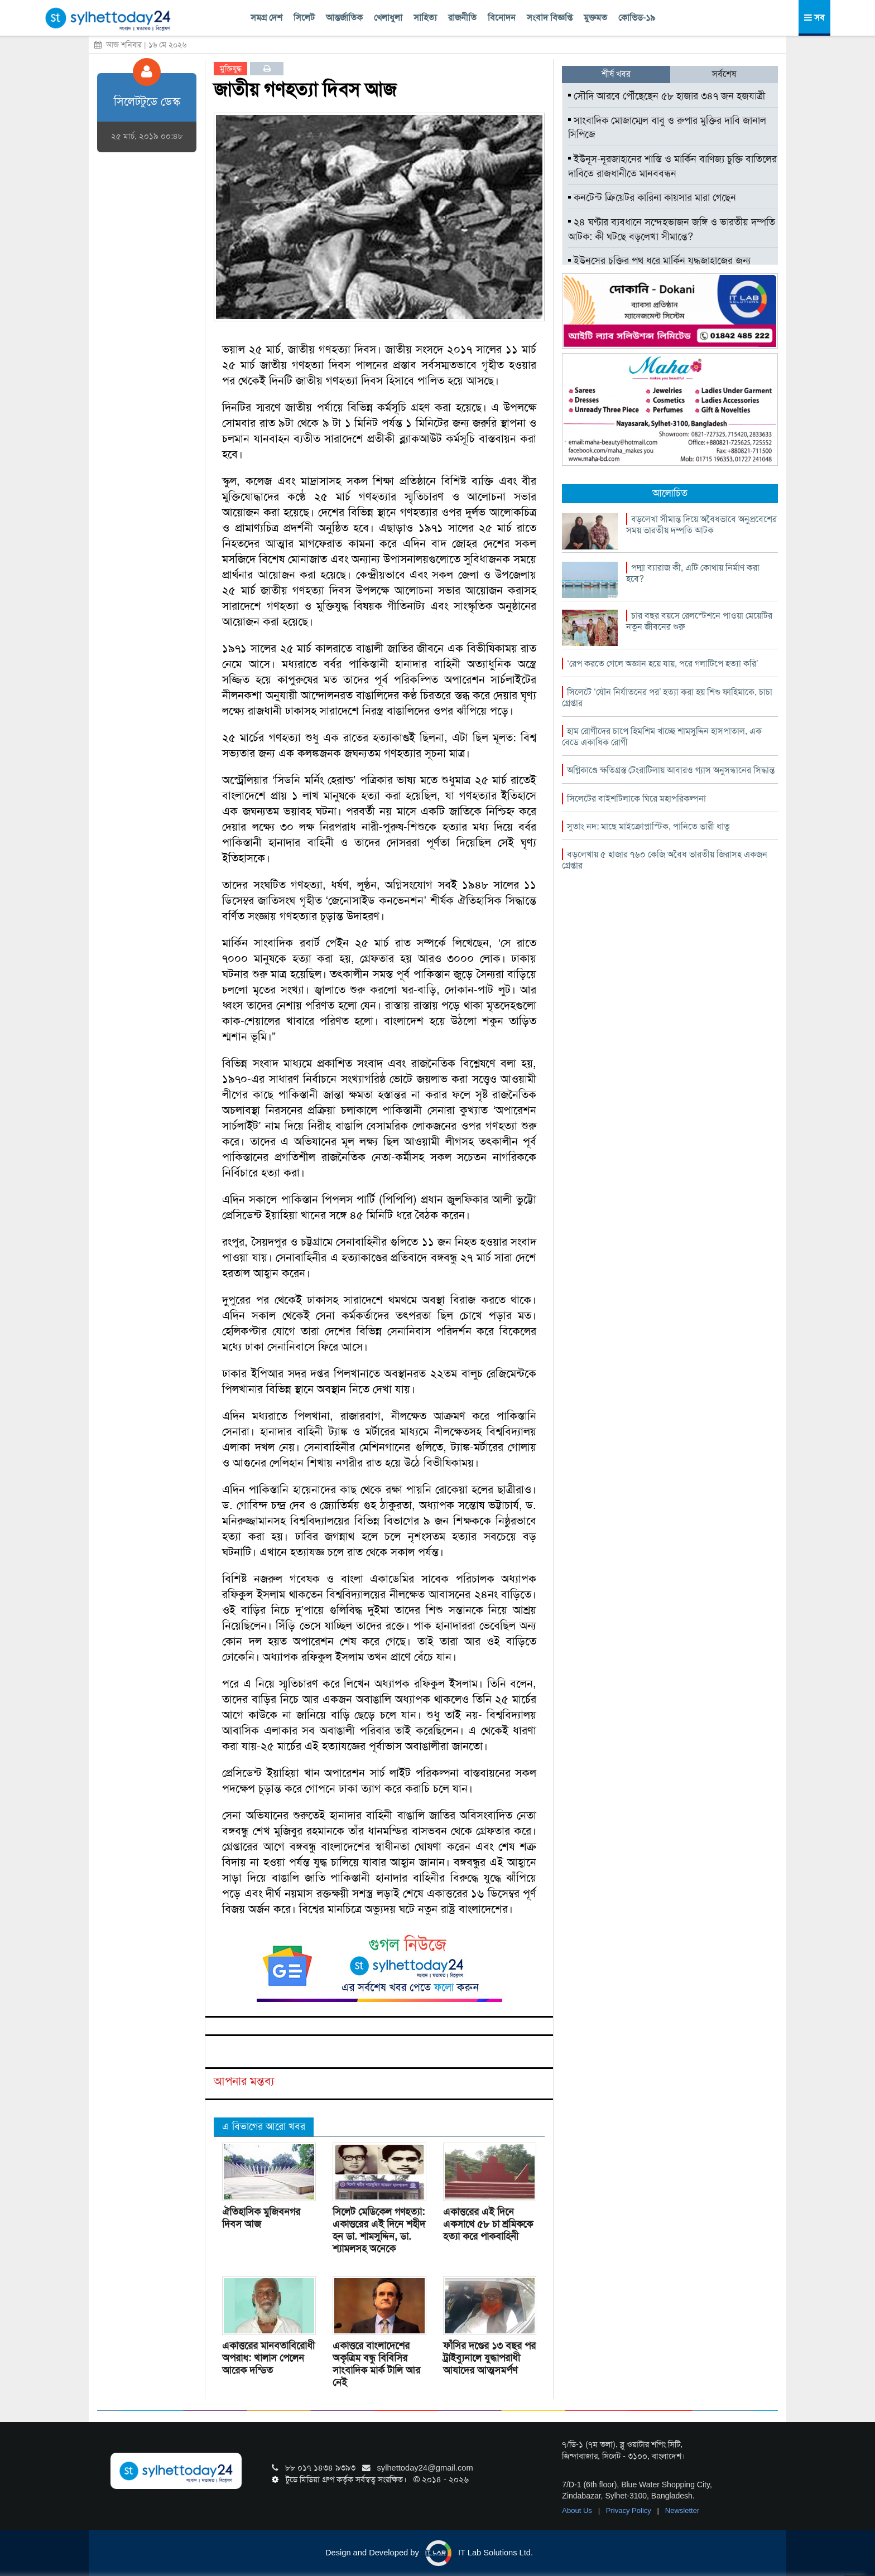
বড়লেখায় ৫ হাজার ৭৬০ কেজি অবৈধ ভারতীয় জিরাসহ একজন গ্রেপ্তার (664, 859)
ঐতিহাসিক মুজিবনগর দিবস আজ (261, 2218)
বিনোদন (502, 17)
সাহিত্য (425, 17)
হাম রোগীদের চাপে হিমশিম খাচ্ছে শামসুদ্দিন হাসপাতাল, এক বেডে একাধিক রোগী (662, 736)
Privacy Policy (629, 2510)
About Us (578, 2510)
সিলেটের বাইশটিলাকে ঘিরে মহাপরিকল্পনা (636, 798)
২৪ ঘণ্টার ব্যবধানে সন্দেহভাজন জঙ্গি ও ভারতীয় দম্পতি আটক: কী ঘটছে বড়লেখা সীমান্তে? (671, 229)
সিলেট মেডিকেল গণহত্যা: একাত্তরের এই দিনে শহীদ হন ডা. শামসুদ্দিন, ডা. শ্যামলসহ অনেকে (379, 2230)
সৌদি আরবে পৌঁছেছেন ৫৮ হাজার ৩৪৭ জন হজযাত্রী (666, 96)
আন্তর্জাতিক (344, 17)
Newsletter (682, 2510)
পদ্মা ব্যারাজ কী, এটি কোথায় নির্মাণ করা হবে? (692, 573)
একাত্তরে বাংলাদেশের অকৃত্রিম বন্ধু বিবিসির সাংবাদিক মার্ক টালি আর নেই (376, 2364)
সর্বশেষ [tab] (724, 74)
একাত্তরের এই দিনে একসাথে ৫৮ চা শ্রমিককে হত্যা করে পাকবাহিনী (488, 2224)
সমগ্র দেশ (266, 17)
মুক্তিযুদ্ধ (231, 69)
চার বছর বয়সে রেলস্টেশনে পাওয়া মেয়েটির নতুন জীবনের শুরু (699, 621)
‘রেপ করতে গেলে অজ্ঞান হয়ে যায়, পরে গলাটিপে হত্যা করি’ (662, 663)
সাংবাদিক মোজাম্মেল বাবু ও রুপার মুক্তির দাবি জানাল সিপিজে (667, 128)
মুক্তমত (595, 17)
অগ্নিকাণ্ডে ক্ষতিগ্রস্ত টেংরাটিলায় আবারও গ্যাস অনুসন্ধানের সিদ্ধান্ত (671, 770)
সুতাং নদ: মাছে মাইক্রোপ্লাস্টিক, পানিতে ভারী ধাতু (648, 826)
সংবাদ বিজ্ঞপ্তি (550, 17)
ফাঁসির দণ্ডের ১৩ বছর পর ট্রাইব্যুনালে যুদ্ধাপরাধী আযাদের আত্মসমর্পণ (489, 2358)
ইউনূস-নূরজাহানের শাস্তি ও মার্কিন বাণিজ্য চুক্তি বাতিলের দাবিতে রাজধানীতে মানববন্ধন (672, 166)
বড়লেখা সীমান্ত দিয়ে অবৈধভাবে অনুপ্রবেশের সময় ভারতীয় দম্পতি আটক (701, 524)
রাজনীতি (462, 17)
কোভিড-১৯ (636, 17)
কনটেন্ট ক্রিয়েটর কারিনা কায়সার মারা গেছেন (652, 197)
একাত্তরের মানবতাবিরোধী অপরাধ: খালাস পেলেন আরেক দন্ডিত (268, 2358)
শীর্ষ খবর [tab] (616, 74)
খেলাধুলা (388, 17)
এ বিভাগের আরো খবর (263, 2126)
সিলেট (304, 17)
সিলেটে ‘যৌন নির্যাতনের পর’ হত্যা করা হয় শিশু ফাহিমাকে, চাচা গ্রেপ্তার (667, 697)
